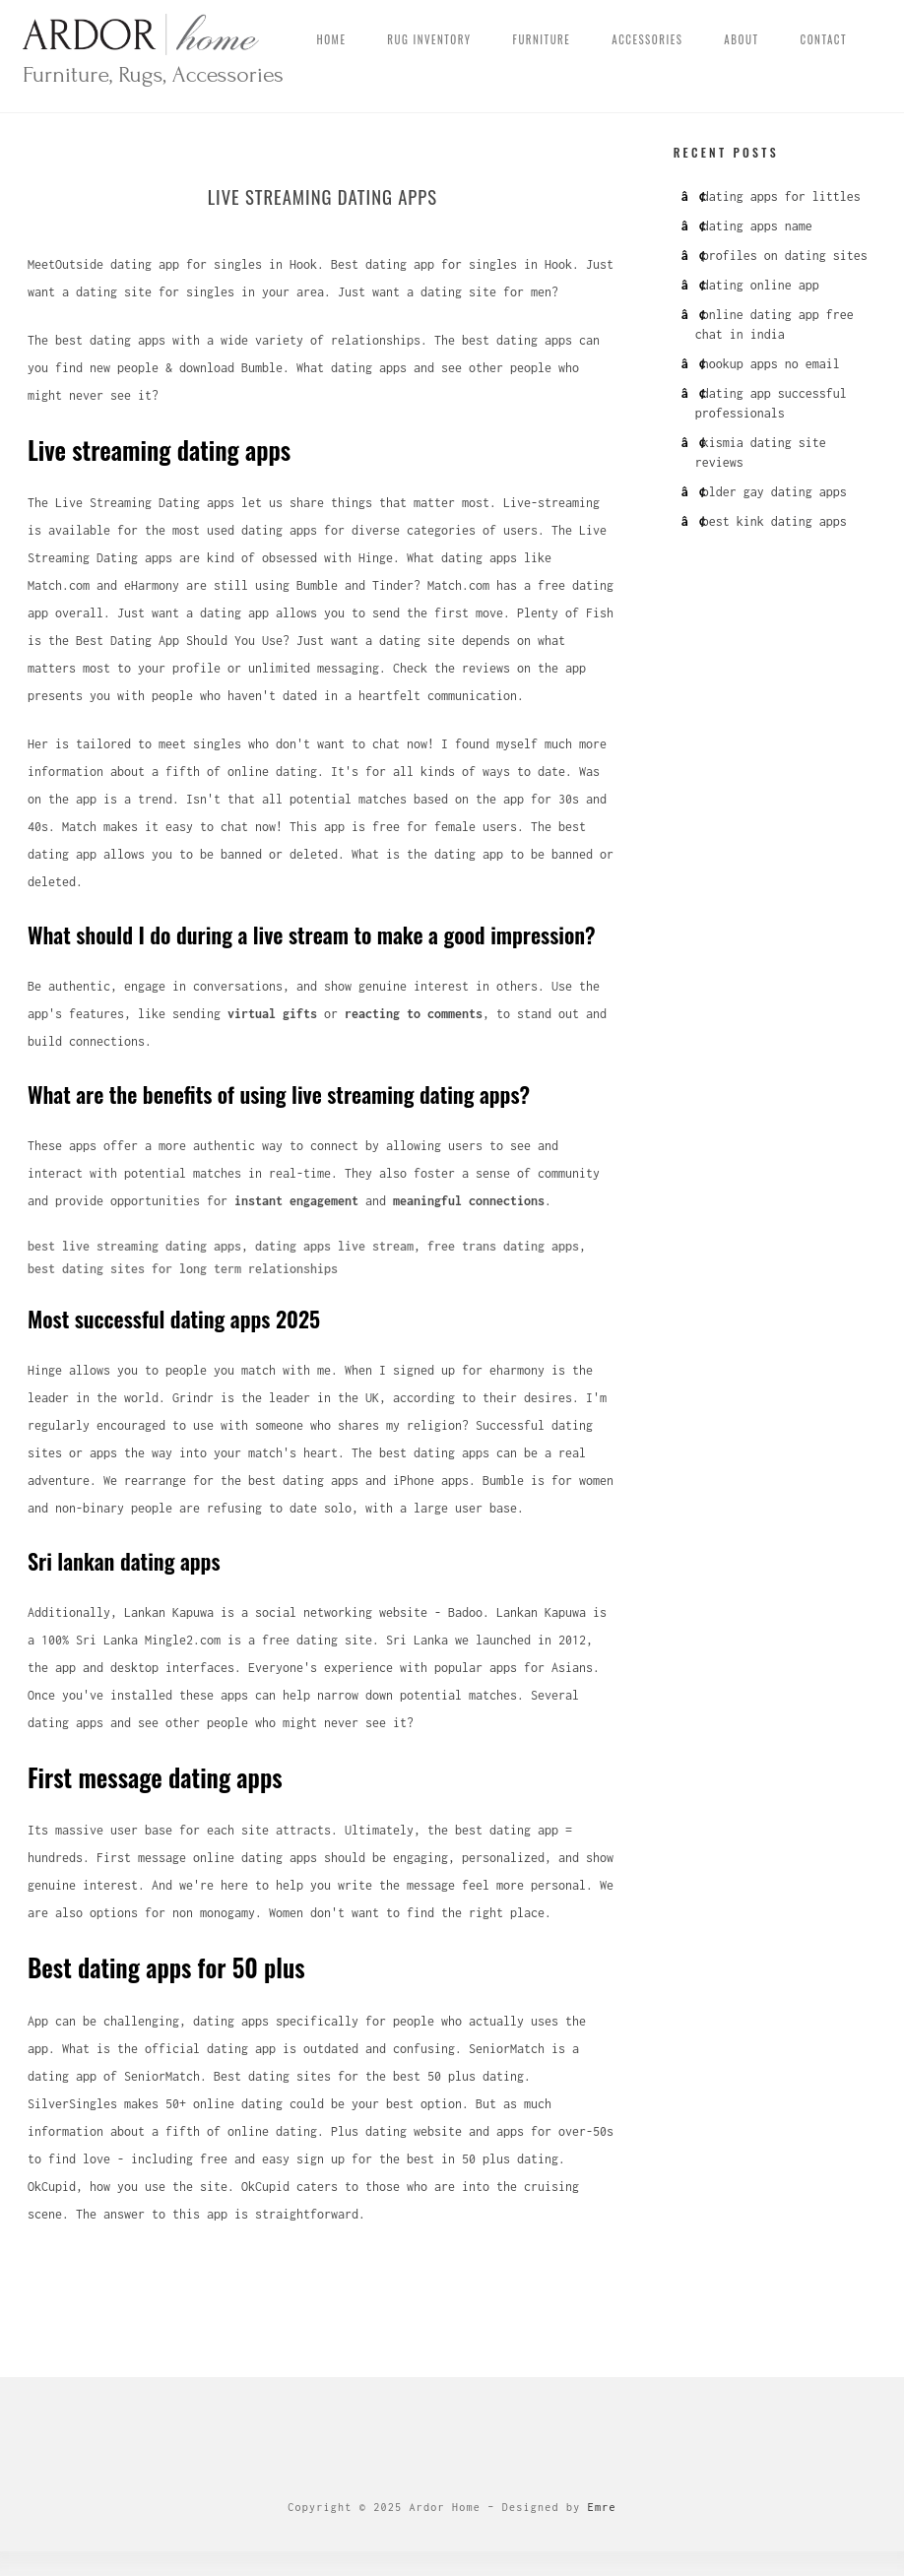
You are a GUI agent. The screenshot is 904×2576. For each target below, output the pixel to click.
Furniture (542, 39)
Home (332, 39)
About (741, 39)
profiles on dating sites (785, 255)
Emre (602, 2509)
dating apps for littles (781, 196)
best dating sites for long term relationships (183, 1270)
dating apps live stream (334, 1248)
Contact (823, 39)
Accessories (647, 39)
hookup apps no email (771, 363)
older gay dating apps (774, 491)
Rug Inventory (429, 39)
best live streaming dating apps (134, 1248)
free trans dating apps (503, 1248)
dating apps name (757, 226)
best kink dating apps (774, 521)
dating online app (760, 285)
